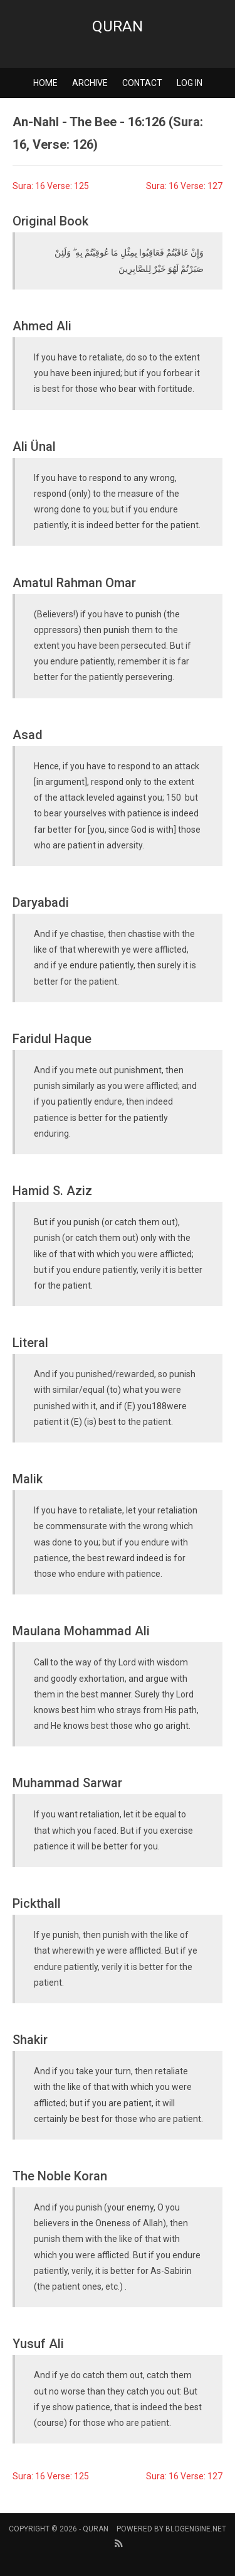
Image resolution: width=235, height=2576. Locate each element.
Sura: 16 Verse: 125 (51, 186)
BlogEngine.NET (195, 2529)
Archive (90, 83)
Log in (189, 83)
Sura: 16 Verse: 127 (184, 186)
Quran (117, 26)
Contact (142, 83)
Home (45, 83)
